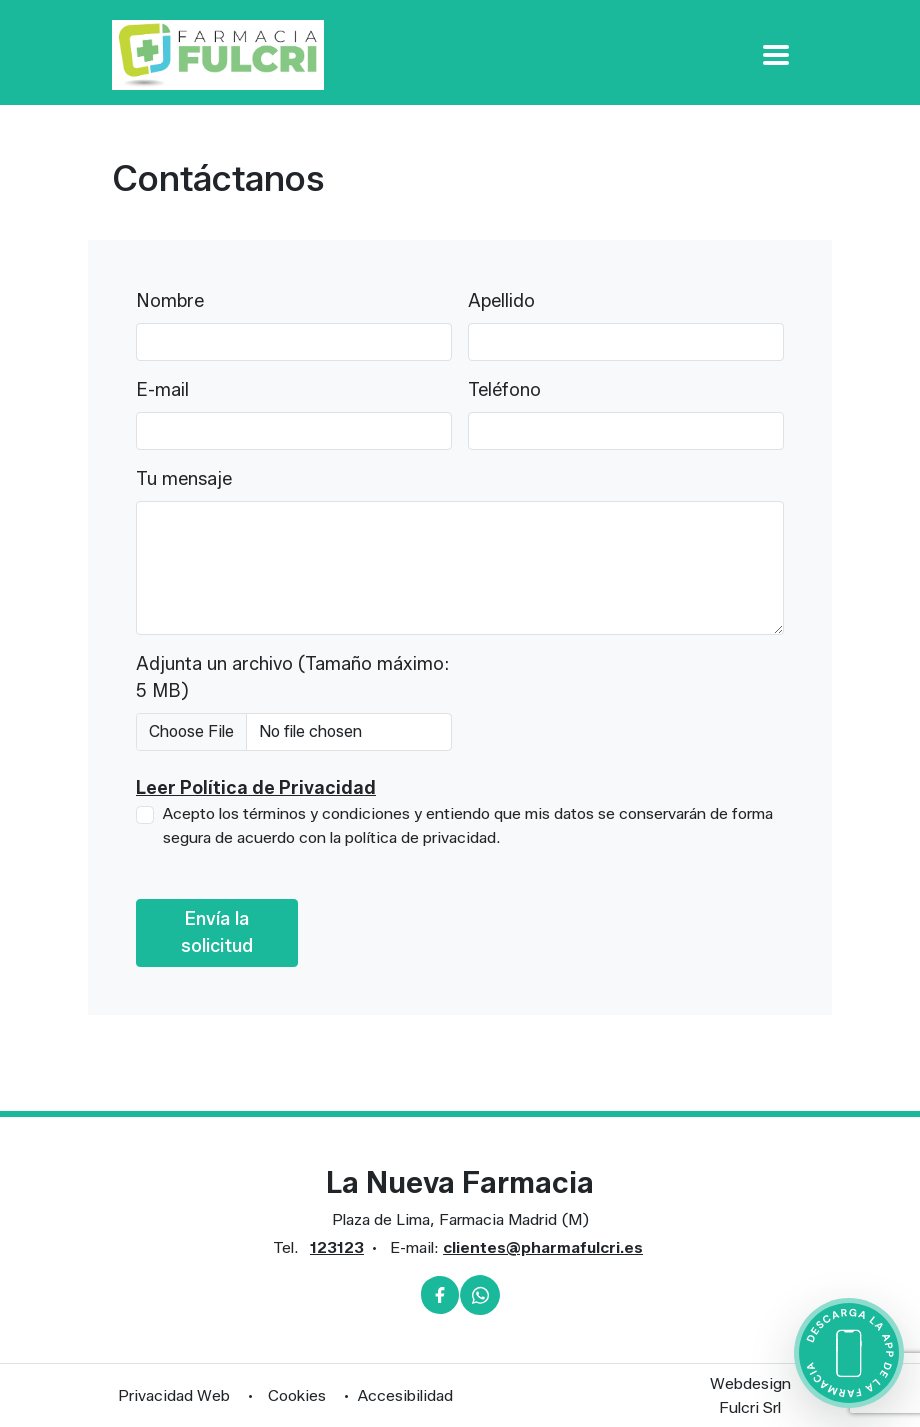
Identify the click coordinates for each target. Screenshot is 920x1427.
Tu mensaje (184, 479)
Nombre (170, 301)
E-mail (162, 390)
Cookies (297, 1395)
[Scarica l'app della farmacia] (849, 1353)
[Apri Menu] (776, 54)
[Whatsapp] (480, 1295)
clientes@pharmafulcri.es (543, 1247)
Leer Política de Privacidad (256, 788)
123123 (337, 1247)
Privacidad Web (174, 1395)
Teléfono (504, 390)
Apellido (501, 301)
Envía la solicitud (217, 932)
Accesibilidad (405, 1395)
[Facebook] (440, 1295)
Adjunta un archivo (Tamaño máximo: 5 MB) (292, 677)
